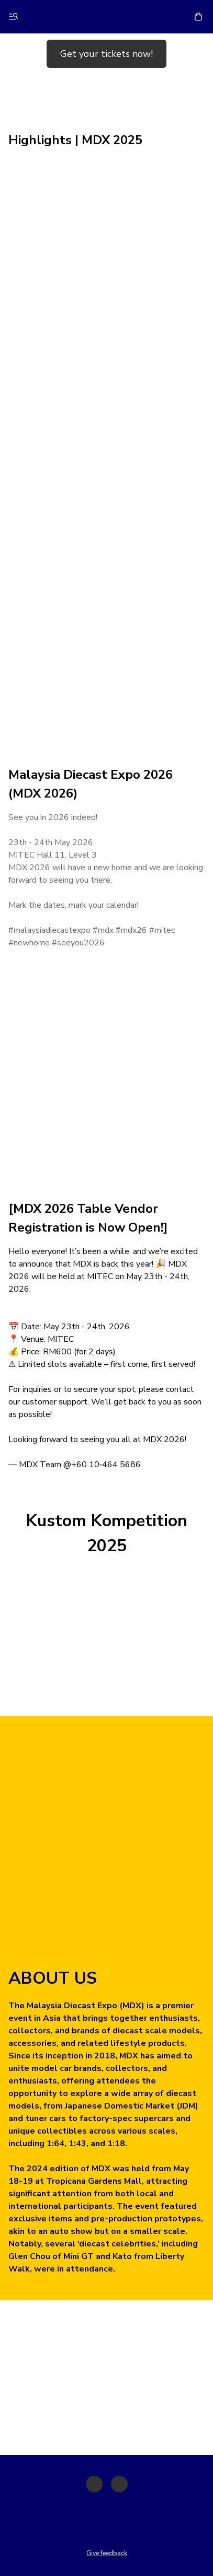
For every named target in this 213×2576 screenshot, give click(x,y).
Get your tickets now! (106, 54)
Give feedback (106, 2553)
